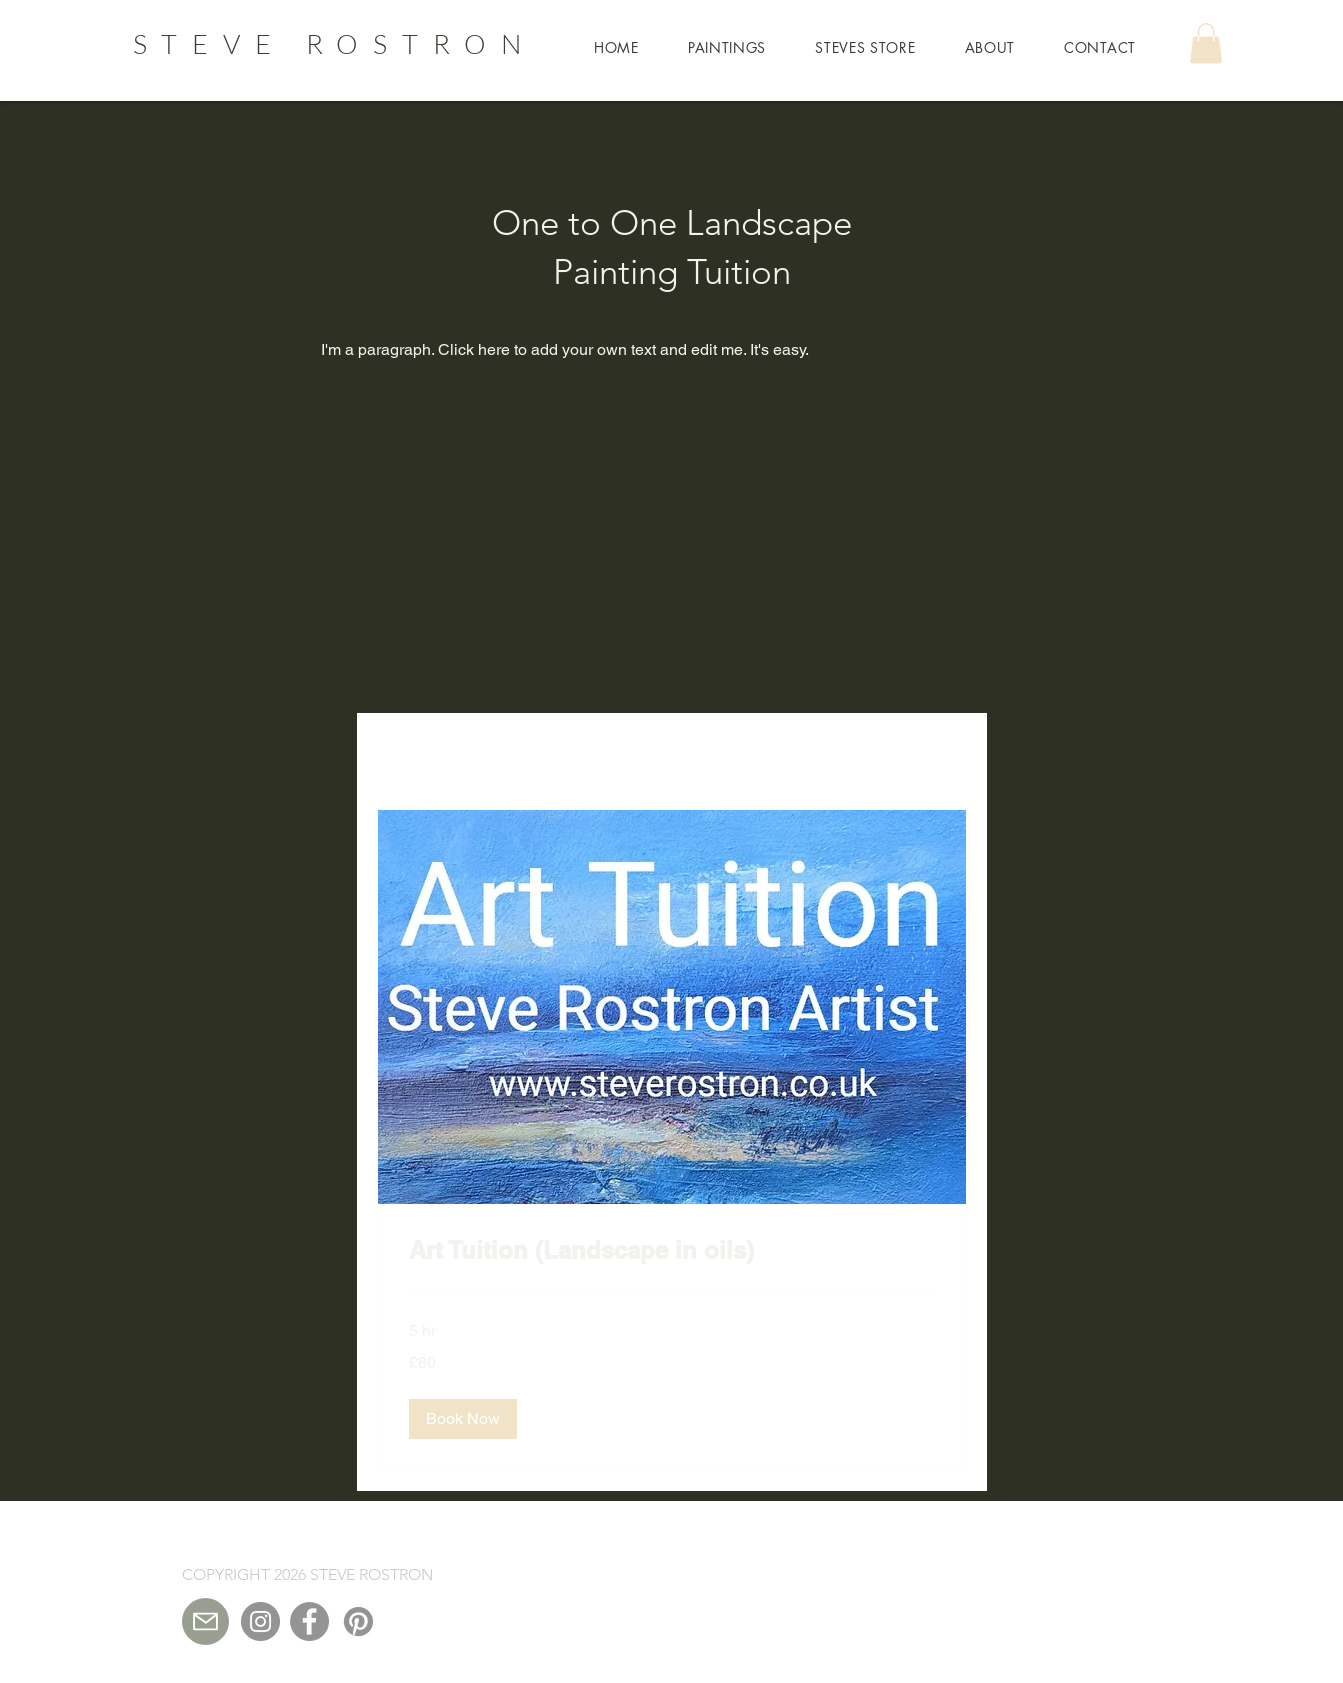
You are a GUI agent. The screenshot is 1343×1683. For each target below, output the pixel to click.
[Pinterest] (358, 1621)
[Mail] (205, 1621)
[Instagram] (260, 1621)
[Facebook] (309, 1621)
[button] (617, 47)
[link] (672, 1251)
